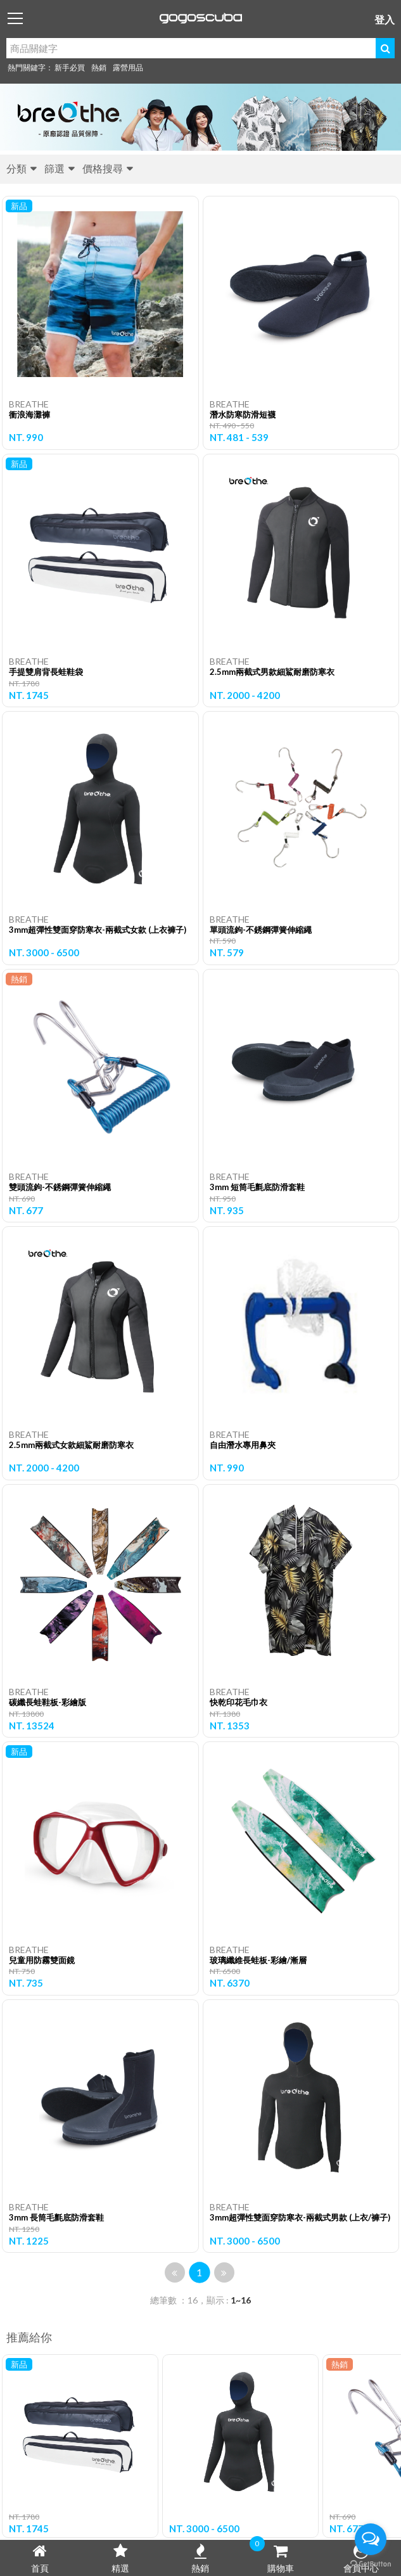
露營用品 (128, 67)
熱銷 (98, 67)
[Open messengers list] (370, 2539)
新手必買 (69, 67)
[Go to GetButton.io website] (370, 2563)
